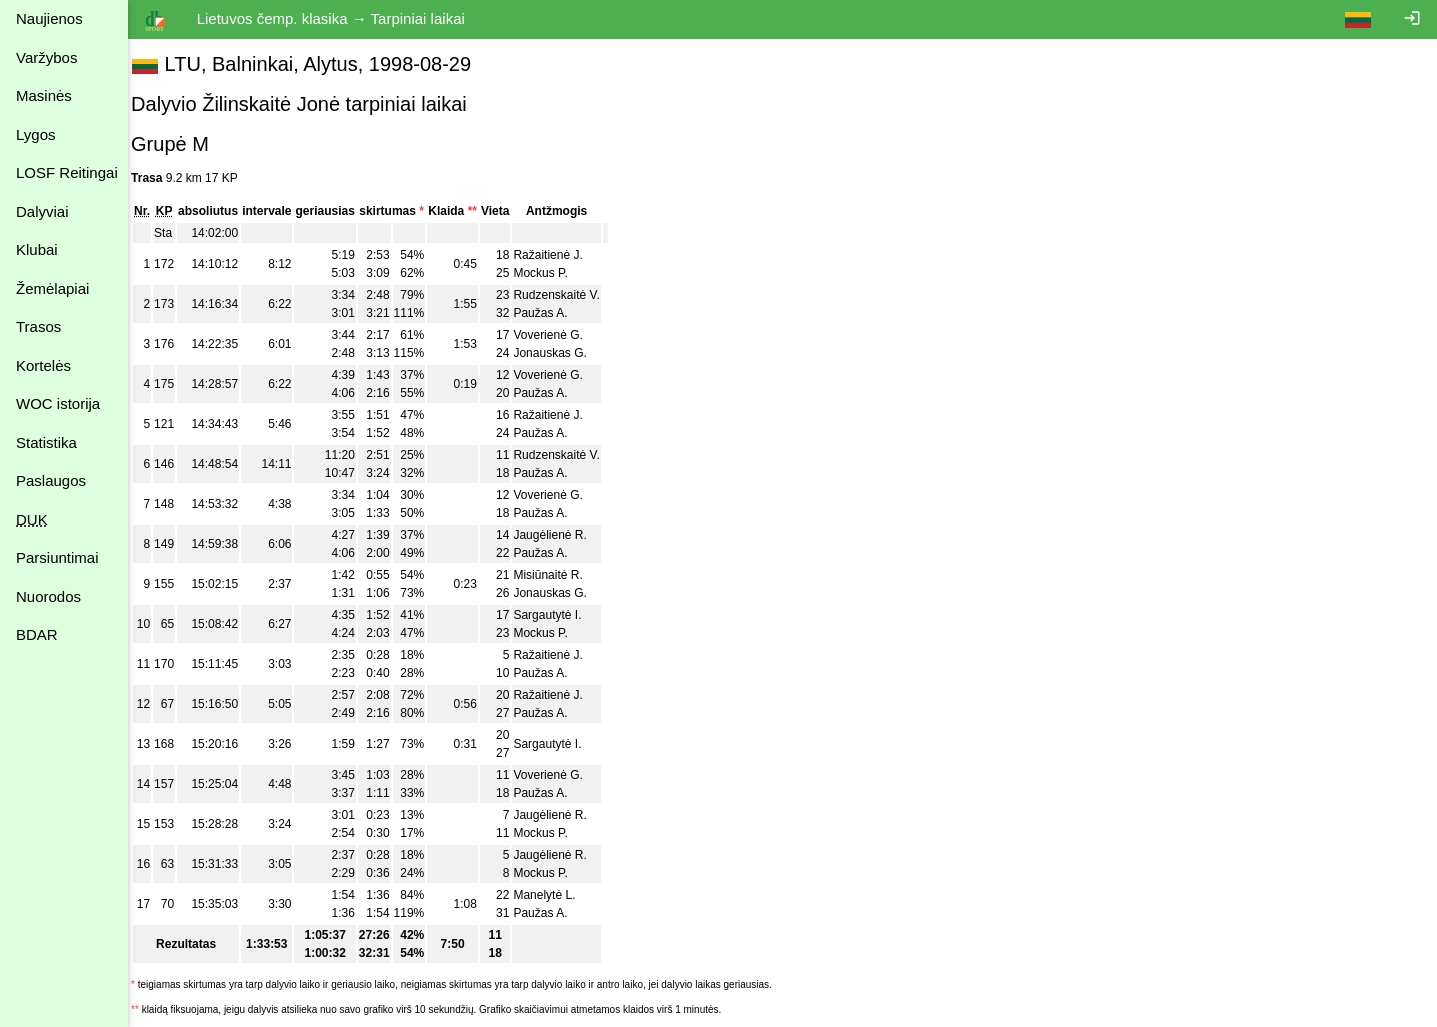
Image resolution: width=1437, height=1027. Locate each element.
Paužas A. (553, 313)
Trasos (38, 326)
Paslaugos (51, 480)
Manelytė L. (557, 895)
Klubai (37, 249)
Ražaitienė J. (560, 255)
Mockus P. (553, 273)
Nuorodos (48, 596)
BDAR (37, 634)
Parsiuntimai (57, 557)
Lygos (35, 134)
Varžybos (46, 57)
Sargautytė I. (560, 615)
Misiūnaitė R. (560, 575)
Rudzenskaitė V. (569, 295)
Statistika (46, 442)
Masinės (44, 95)
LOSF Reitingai (67, 172)
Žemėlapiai (52, 288)
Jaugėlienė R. (562, 535)
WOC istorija (58, 403)
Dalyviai (42, 211)
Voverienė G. (560, 335)
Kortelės (43, 365)
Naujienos (49, 18)
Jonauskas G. (562, 353)
